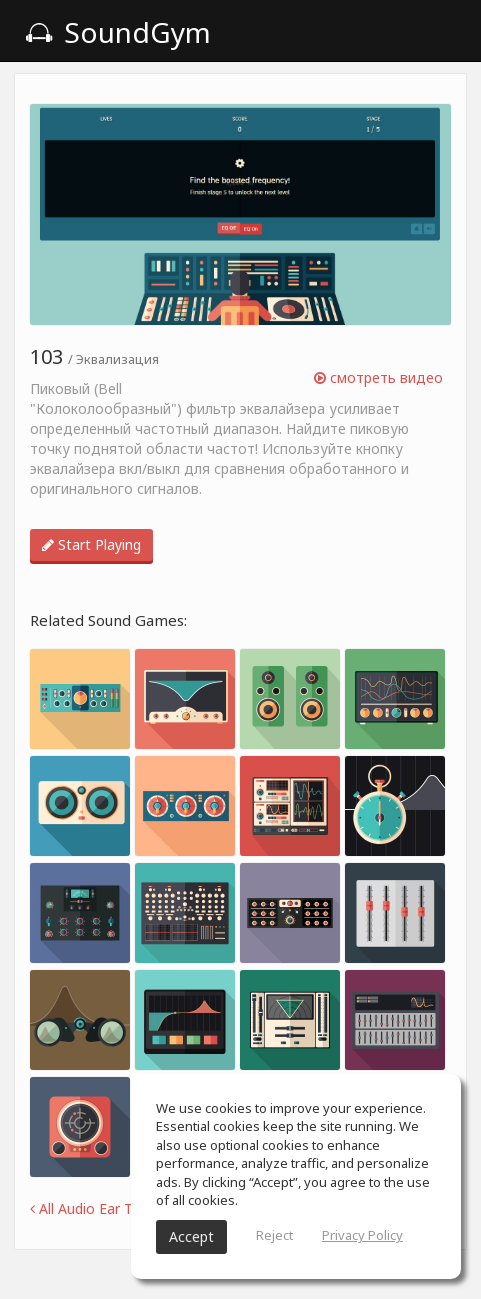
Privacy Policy (362, 1235)
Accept (191, 1236)
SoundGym (118, 32)
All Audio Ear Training (102, 1208)
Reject (274, 1235)
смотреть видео (378, 377)
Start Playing (91, 544)
